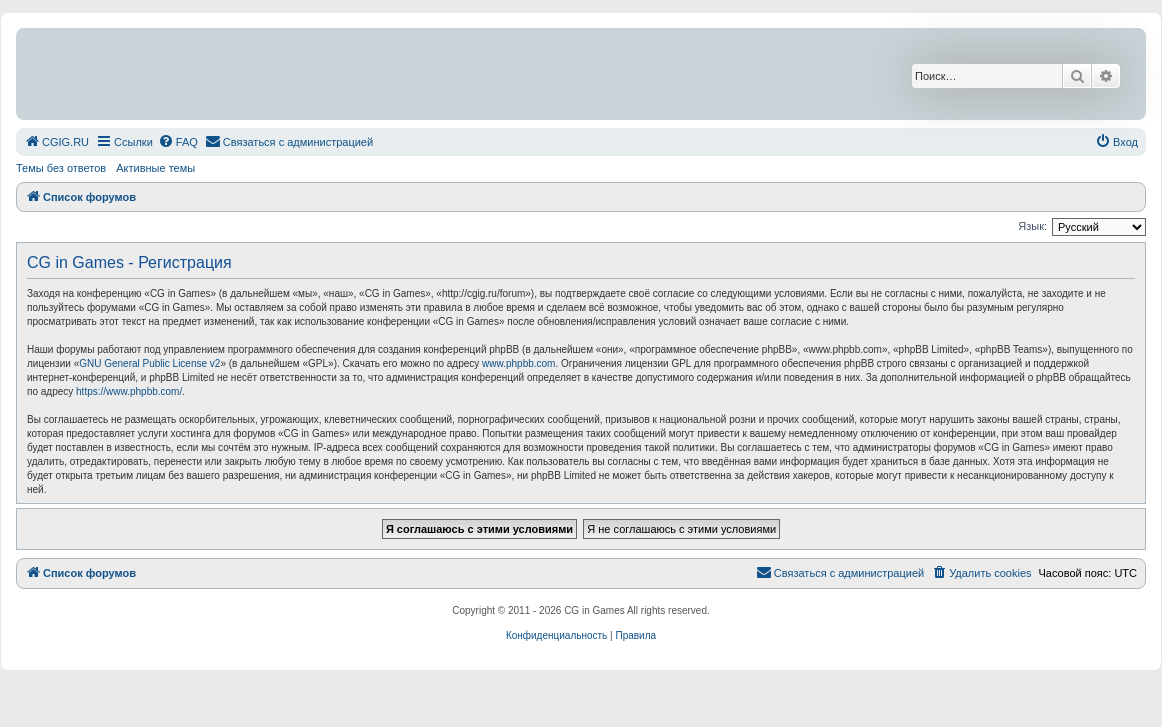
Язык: (1032, 226)
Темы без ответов (61, 168)
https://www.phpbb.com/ (129, 391)
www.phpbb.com (518, 363)
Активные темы (155, 168)
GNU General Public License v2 (149, 363)
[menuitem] (56, 142)
